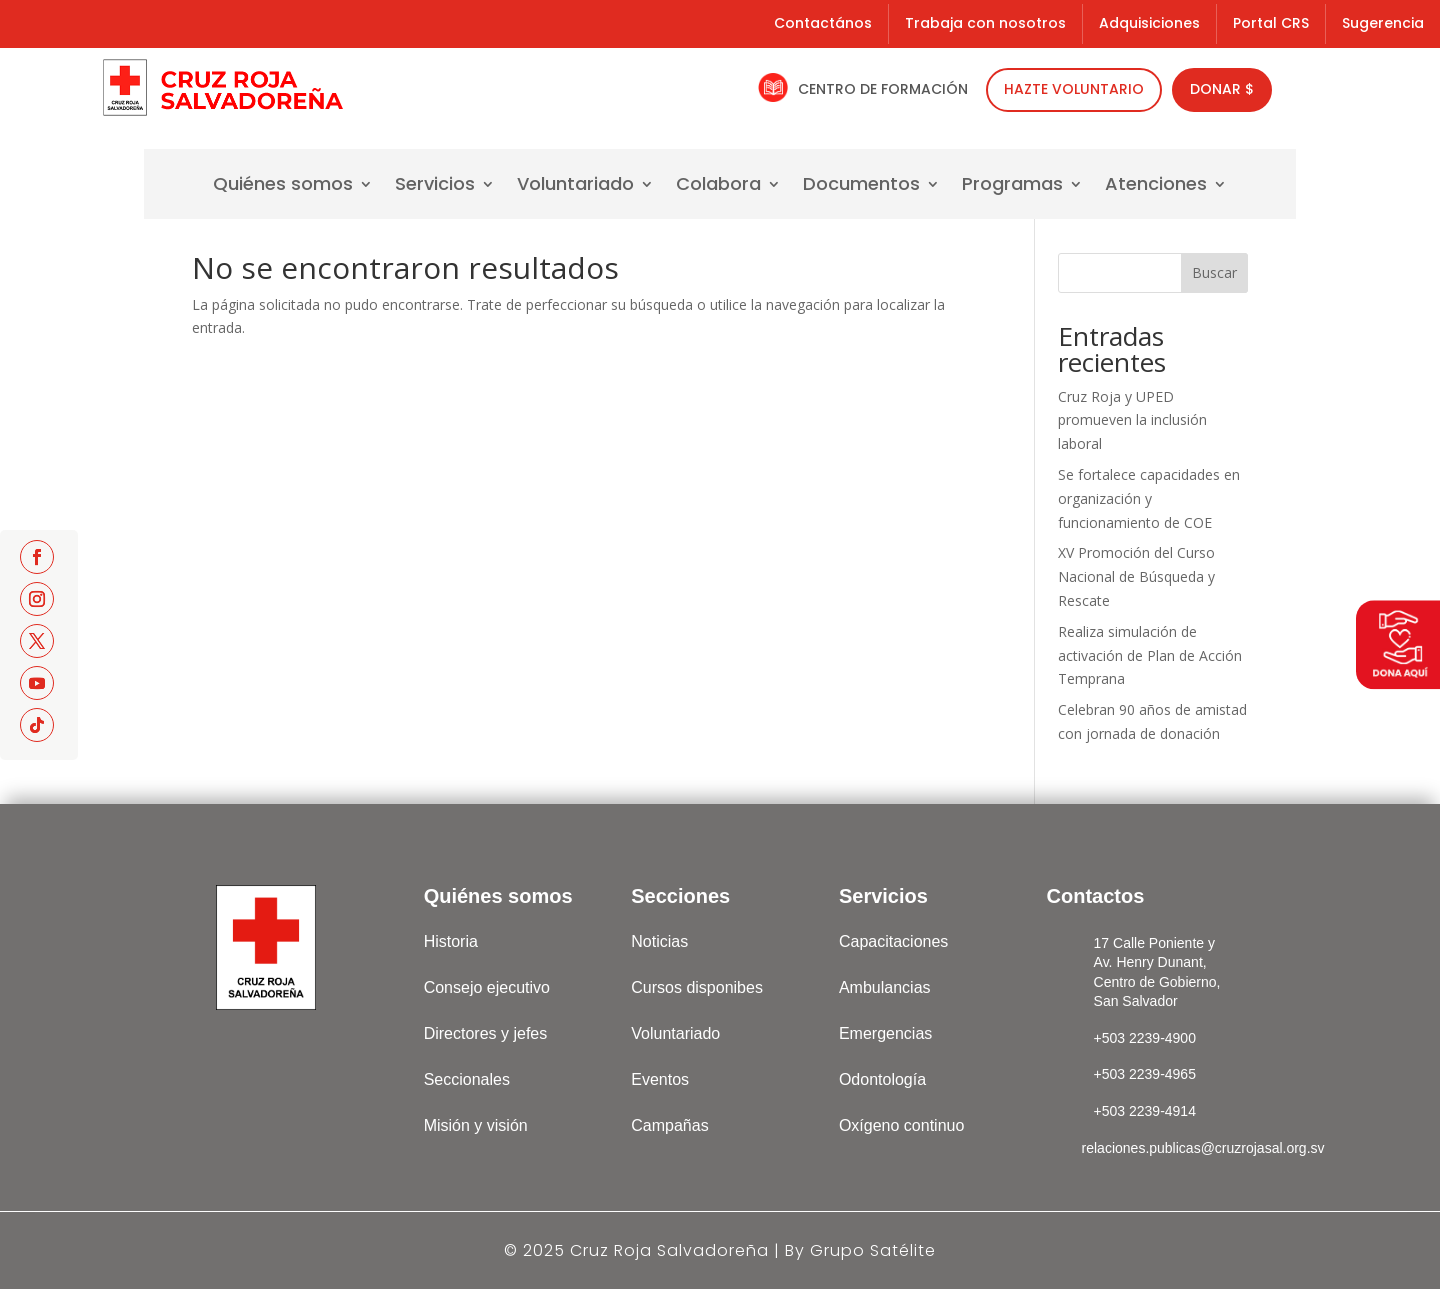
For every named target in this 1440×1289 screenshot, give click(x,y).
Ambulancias (885, 987)
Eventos (660, 1079)
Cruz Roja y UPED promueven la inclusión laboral (1132, 420)
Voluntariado (575, 186)
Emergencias (885, 1033)
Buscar (1214, 272)
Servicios (435, 186)
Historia (451, 941)
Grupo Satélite (873, 1250)
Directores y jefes (486, 1033)
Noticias (659, 941)
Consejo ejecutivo (487, 987)
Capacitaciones (893, 941)
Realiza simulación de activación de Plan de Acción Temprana (1150, 655)
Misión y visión (476, 1125)
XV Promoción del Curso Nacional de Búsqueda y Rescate (1136, 576)
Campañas (669, 1125)
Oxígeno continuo (901, 1125)
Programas (1012, 186)
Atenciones (1156, 186)
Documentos (861, 186)
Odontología (882, 1079)
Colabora (718, 186)
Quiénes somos (283, 186)
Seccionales (467, 1079)
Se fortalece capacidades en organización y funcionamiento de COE (1149, 498)
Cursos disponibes (697, 987)
